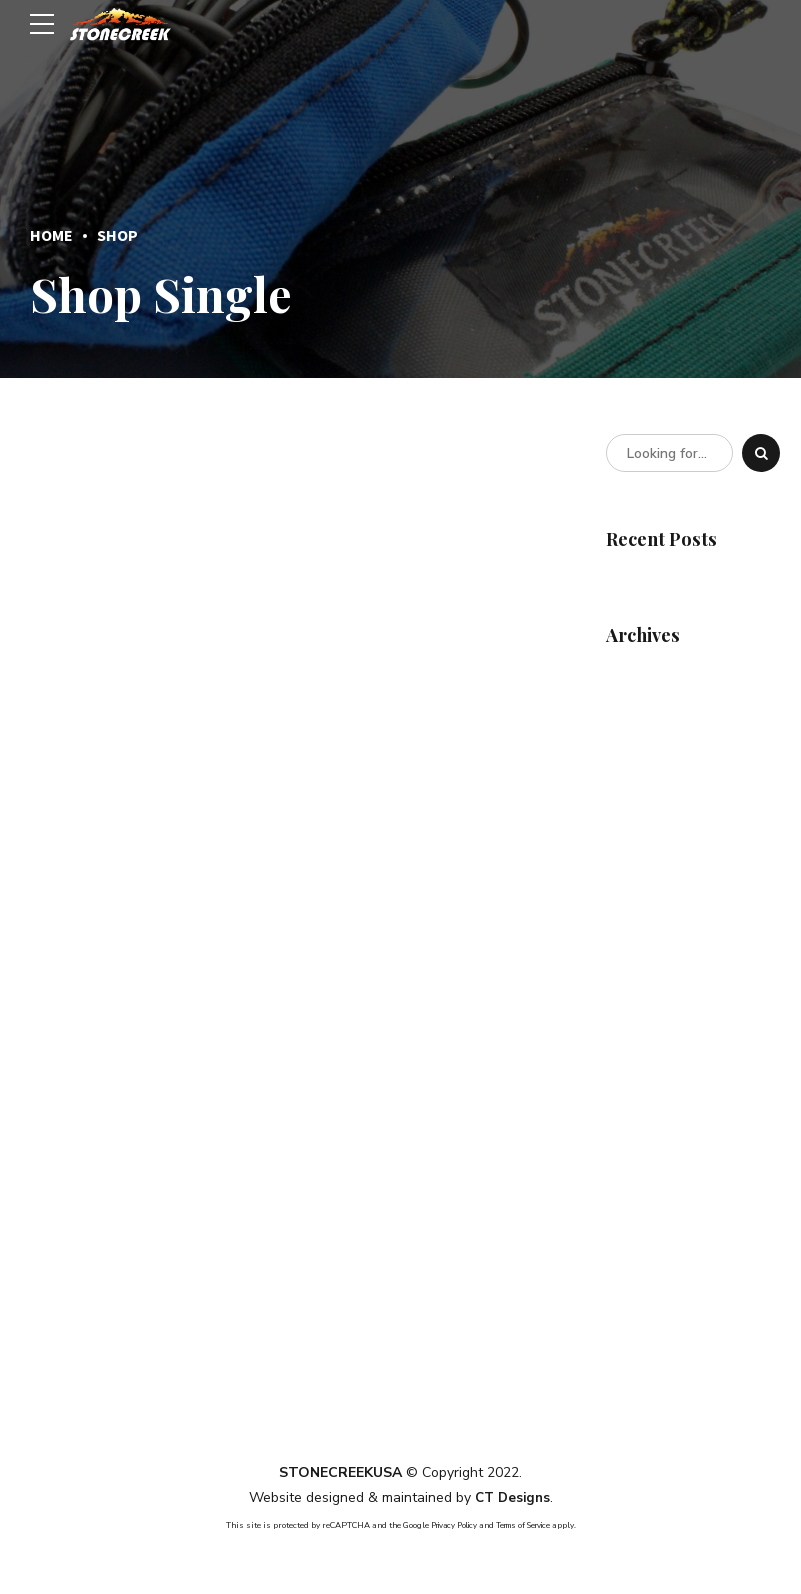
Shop (117, 235)
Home (51, 235)
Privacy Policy (448, 1524)
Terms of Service (527, 1524)
